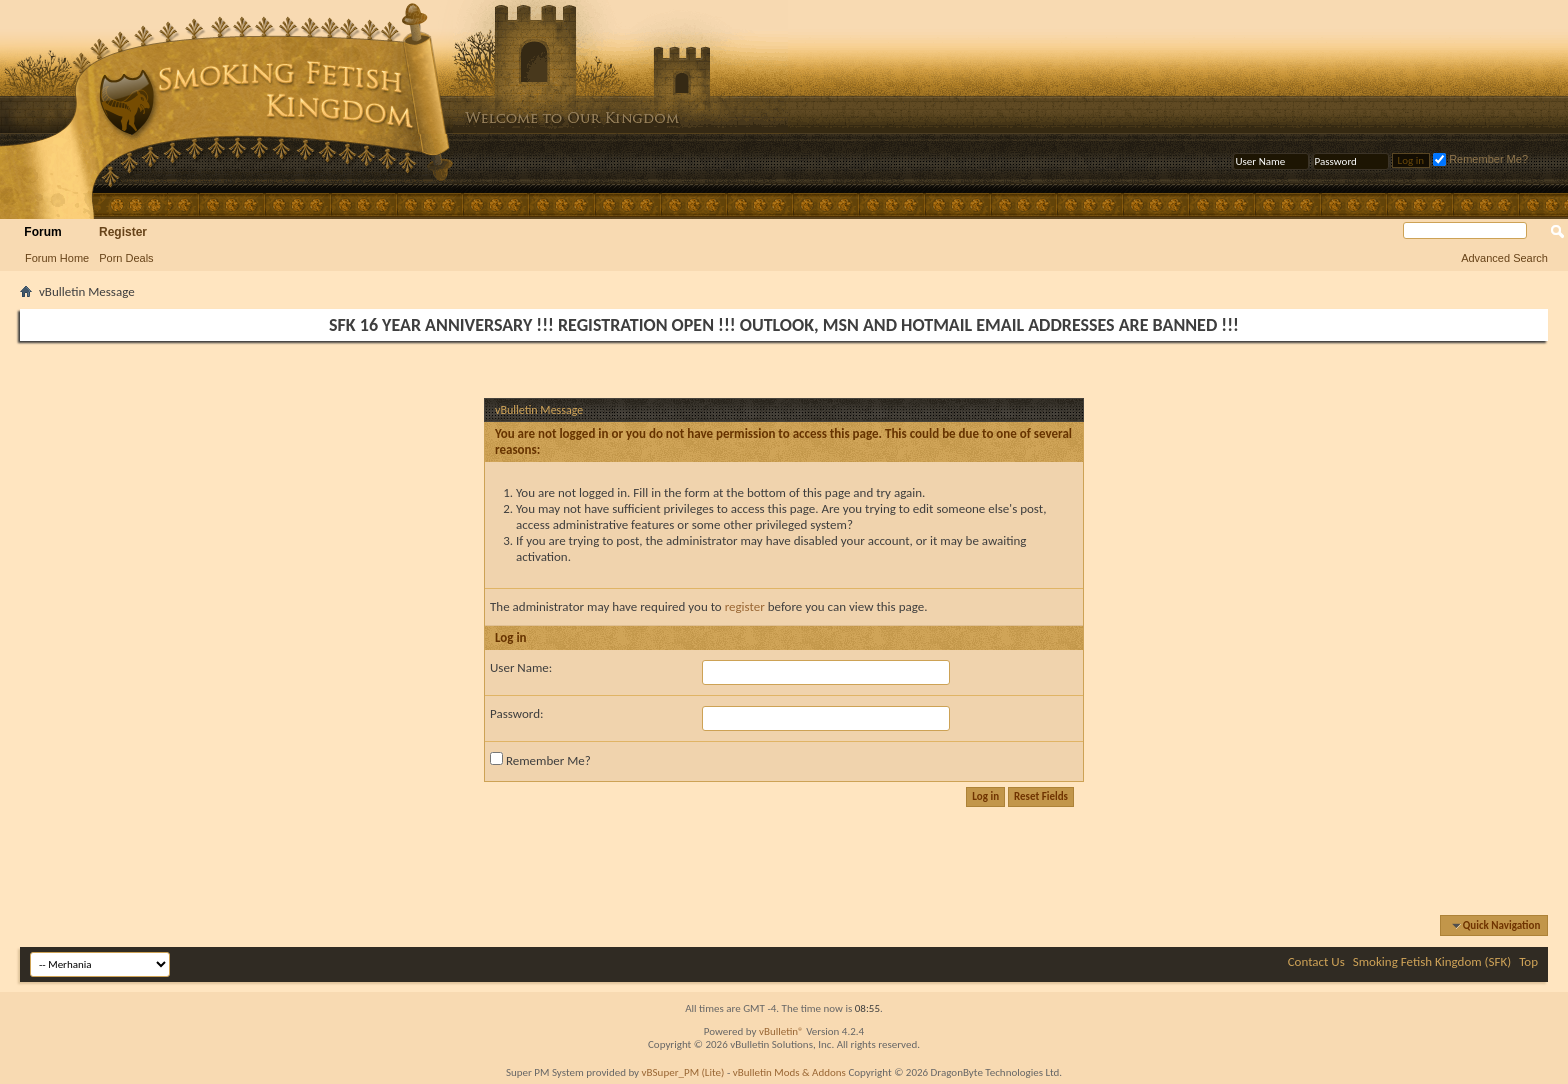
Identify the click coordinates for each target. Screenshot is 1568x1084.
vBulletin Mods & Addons (789, 1072)
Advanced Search (1504, 258)
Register (123, 232)
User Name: (521, 667)
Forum (42, 232)
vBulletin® (781, 1031)
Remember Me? (1480, 159)
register (745, 606)
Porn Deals (126, 258)
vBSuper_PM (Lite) (683, 1072)
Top (1528, 961)
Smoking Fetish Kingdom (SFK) (1432, 961)
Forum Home (57, 258)
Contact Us (1316, 961)
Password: (516, 713)
